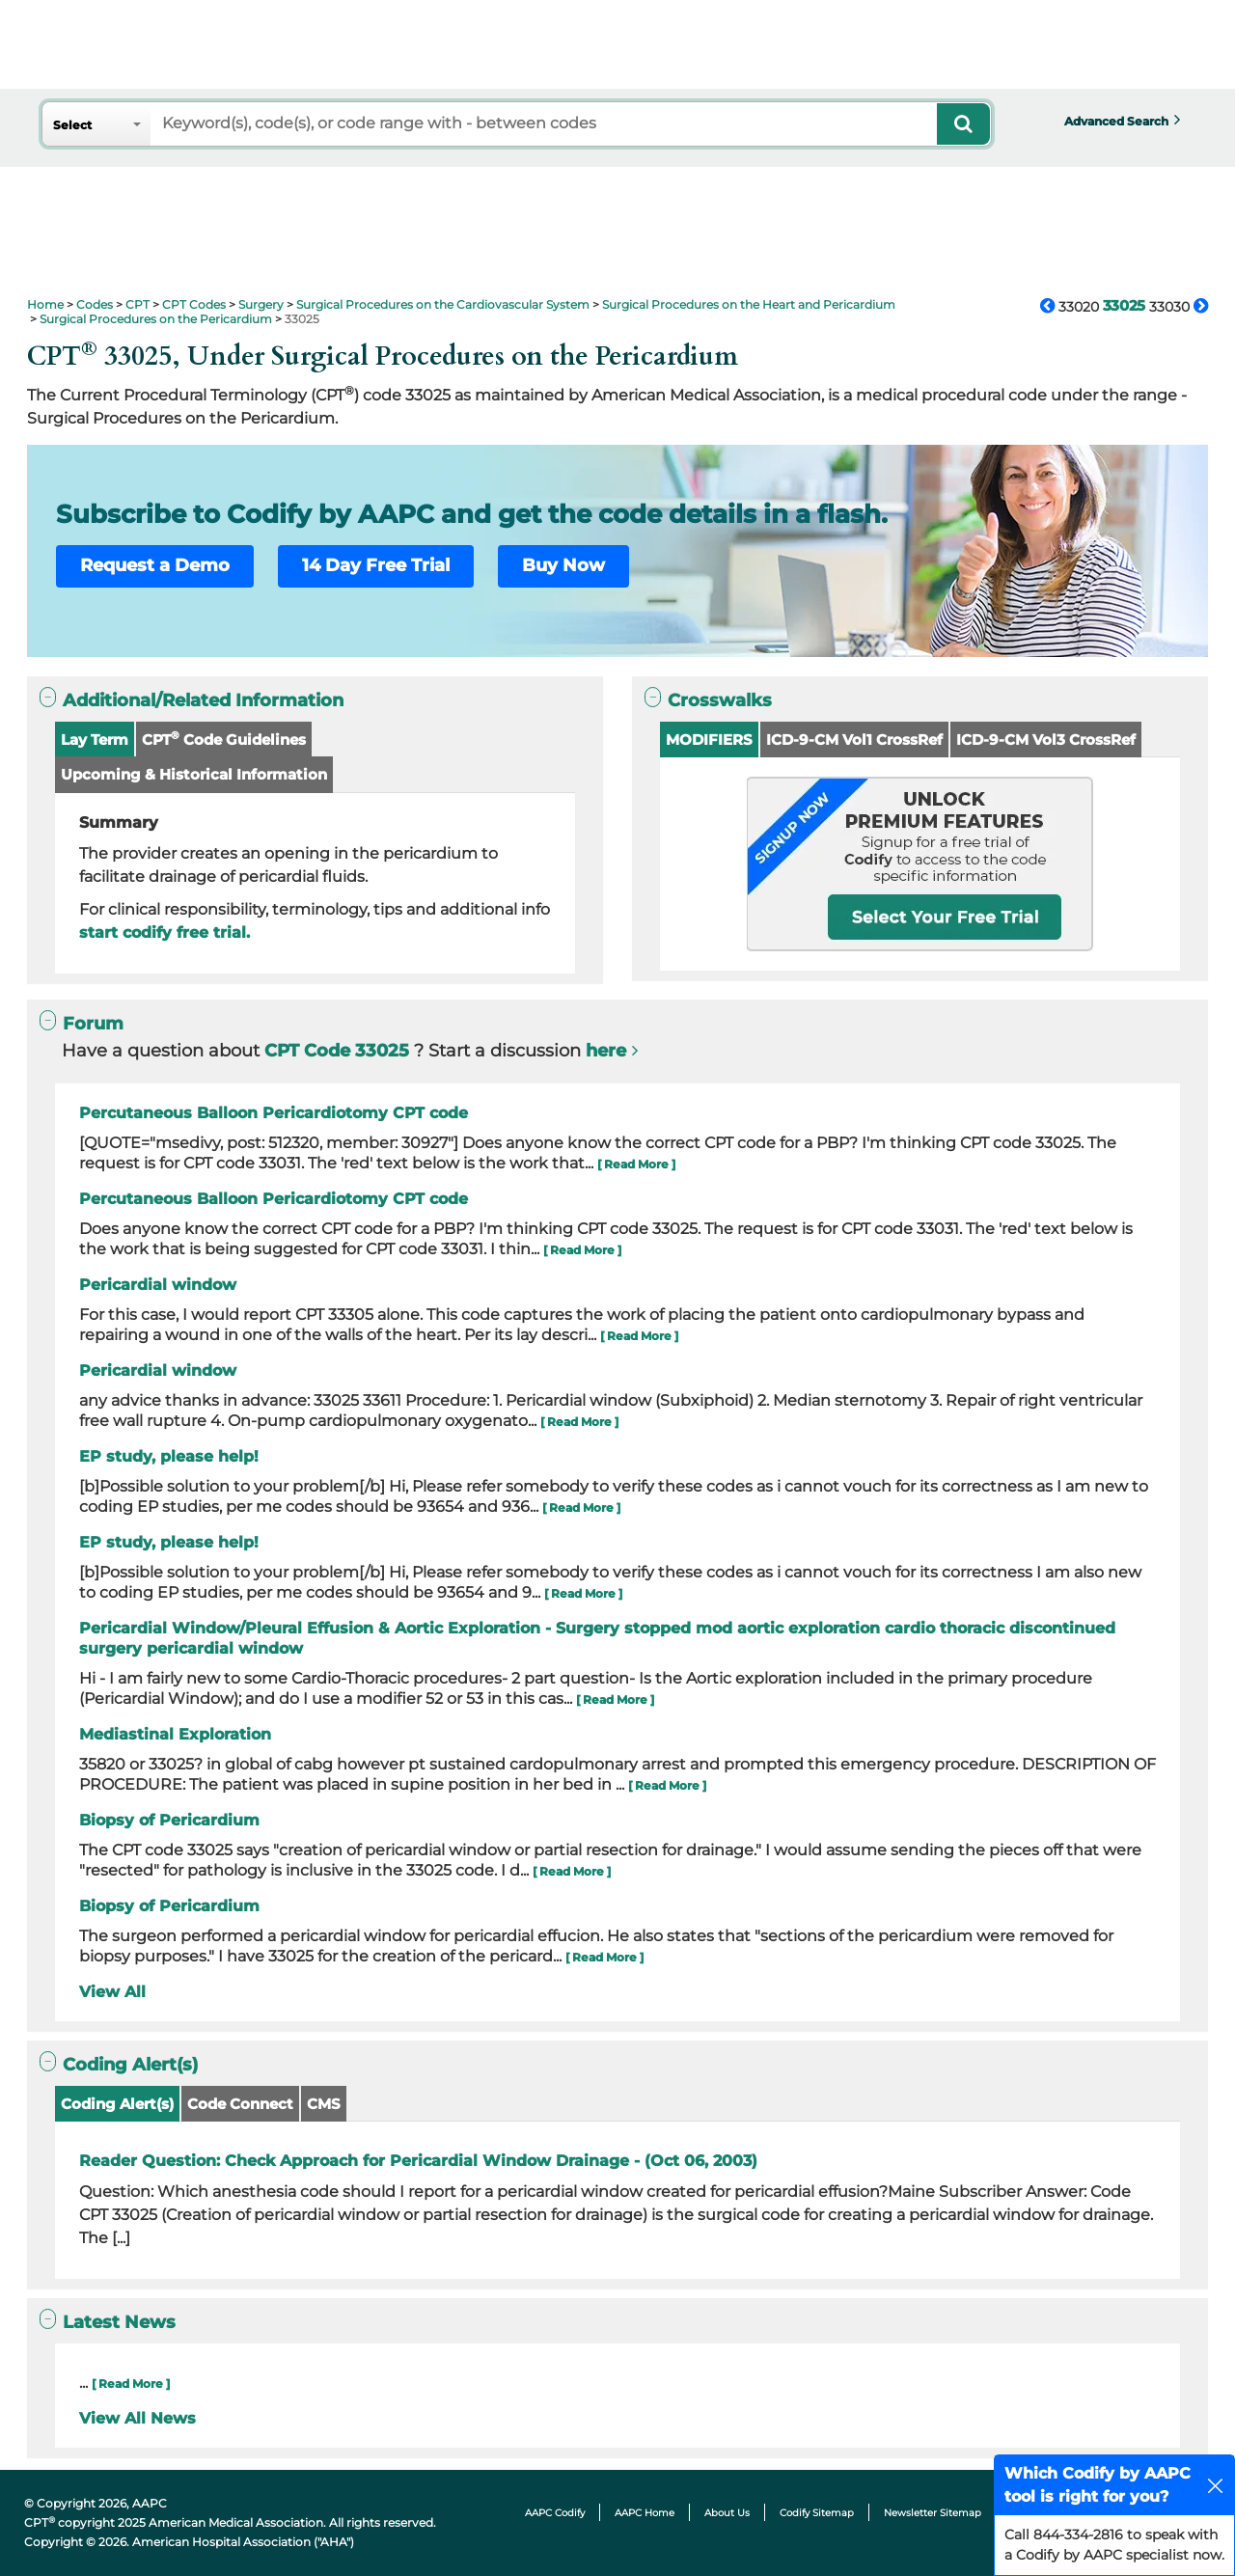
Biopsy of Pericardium (169, 1820)
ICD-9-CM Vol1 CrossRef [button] (854, 739)
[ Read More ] (636, 1164)
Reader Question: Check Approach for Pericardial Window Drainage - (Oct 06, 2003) (418, 2160)
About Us (727, 2513)
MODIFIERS (709, 739)
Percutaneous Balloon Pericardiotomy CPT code (273, 1113)
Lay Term (94, 739)
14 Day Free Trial (376, 565)
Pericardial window (157, 1284)
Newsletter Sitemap (932, 2513)
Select (72, 125)
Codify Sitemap (817, 2513)
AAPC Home (644, 2513)
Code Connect (240, 2104)
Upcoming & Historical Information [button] (194, 774)
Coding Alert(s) (117, 2104)
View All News (137, 2418)
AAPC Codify (555, 2513)
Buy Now (563, 565)
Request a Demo (155, 565)
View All (112, 1992)
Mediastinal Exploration (175, 1734)
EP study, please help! (169, 1456)
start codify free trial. (164, 932)
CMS (324, 2104)
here (606, 1050)
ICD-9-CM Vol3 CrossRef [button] (1046, 739)
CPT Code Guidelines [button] (224, 738)
